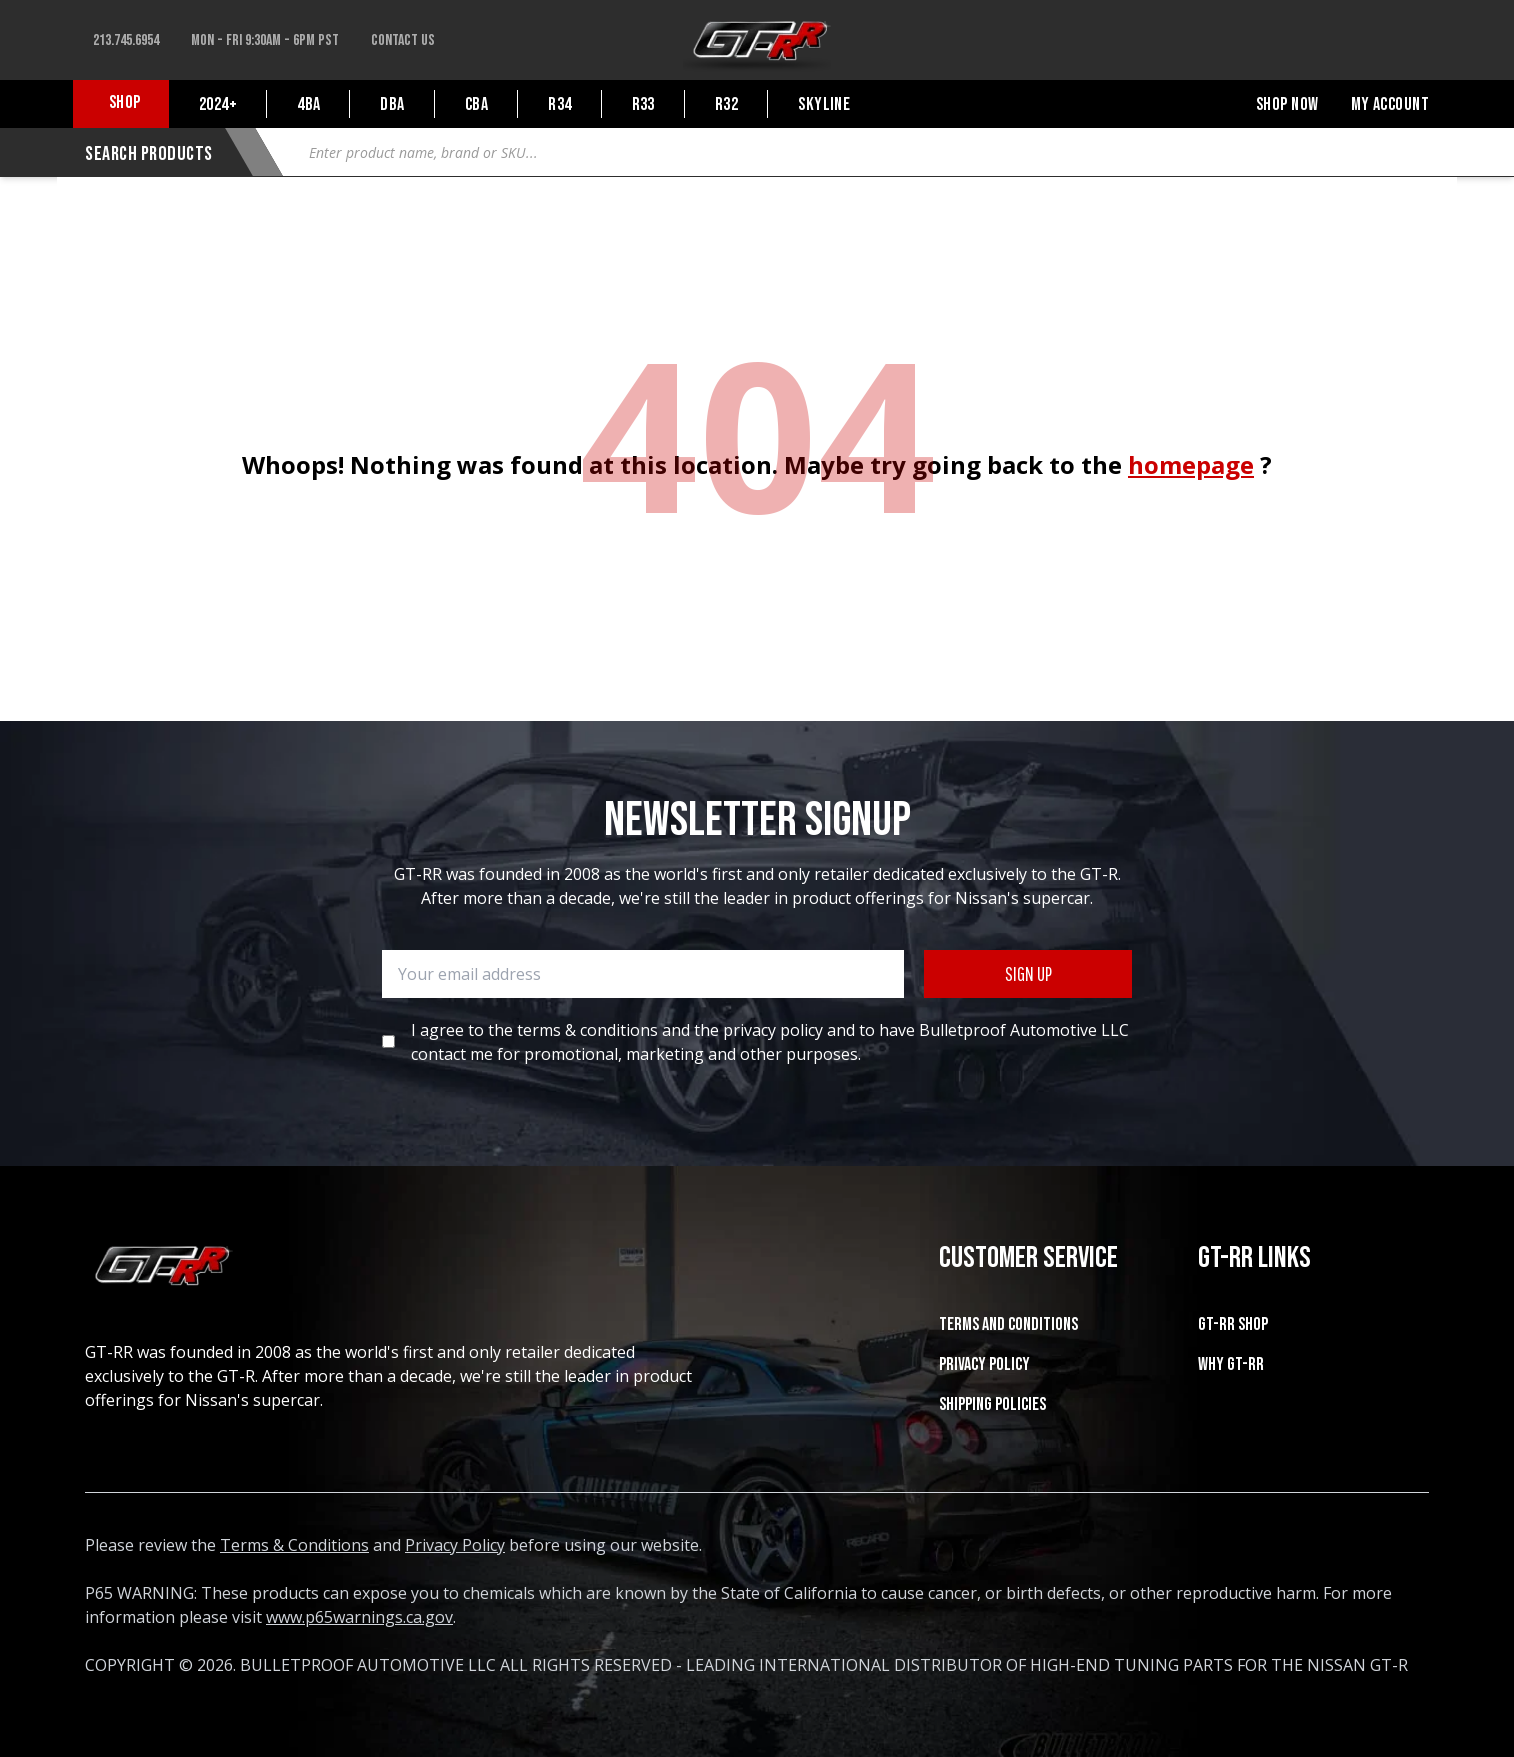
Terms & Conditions (294, 1545)
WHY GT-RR (1231, 1364)
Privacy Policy (984, 1364)
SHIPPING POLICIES (992, 1404)
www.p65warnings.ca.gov (359, 1617)
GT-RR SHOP (1233, 1324)
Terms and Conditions (1008, 1324)
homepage (1191, 464)
